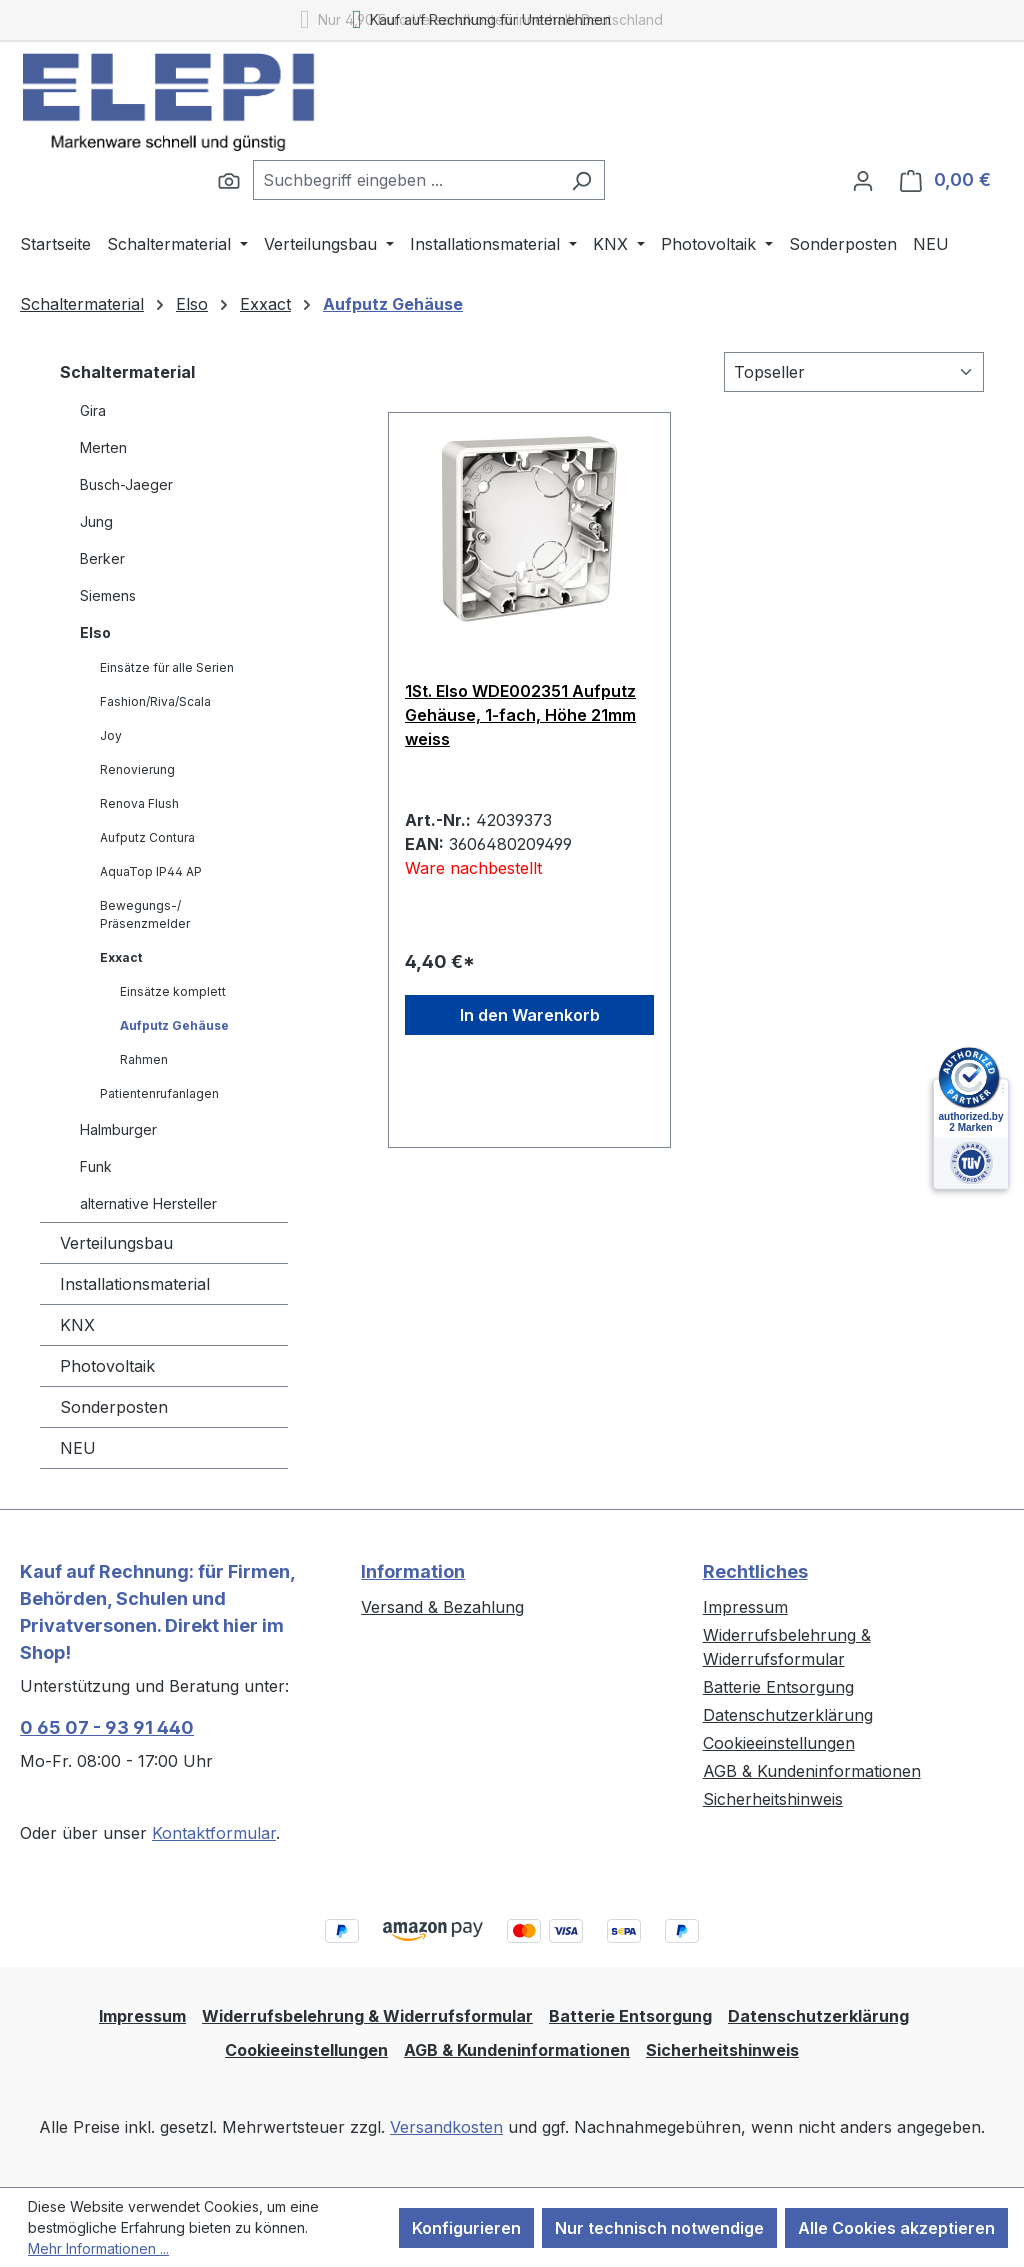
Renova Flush (139, 803)
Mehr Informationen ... (98, 2248)
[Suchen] (229, 180)
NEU (78, 1448)
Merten (103, 447)
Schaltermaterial (127, 372)
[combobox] (406, 180)
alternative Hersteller (148, 1203)
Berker (102, 558)
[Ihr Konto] (863, 180)
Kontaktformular (214, 1833)
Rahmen (144, 1059)
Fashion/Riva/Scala (155, 701)
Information (413, 1571)
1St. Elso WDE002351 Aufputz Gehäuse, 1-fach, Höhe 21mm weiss (520, 715)
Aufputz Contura (147, 837)
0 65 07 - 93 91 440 (107, 1727)
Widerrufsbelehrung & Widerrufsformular (367, 2016)
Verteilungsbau (116, 1243)
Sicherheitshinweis (773, 1799)
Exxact (121, 957)
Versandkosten (446, 2127)
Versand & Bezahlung (442, 1607)
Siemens (108, 595)
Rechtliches (755, 1571)
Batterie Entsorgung (778, 1687)
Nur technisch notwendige (659, 2228)
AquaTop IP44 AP (151, 871)
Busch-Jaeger (126, 484)
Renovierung (137, 769)
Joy (111, 735)
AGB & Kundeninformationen (812, 1771)
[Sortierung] (854, 372)
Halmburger (118, 1129)
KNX (77, 1325)
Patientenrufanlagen (159, 1093)
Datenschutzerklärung (788, 1715)
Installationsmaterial (135, 1284)
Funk (96, 1166)
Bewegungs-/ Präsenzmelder (145, 914)
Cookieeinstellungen (779, 1743)
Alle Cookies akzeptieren (896, 2228)
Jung (96, 521)
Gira (93, 410)
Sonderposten (114, 1407)
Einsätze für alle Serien (167, 667)
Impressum (745, 1607)
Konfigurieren (466, 2228)
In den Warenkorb (530, 1015)
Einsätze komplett (173, 991)
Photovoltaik (107, 1366)
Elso (95, 632)
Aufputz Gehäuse (174, 1025)
